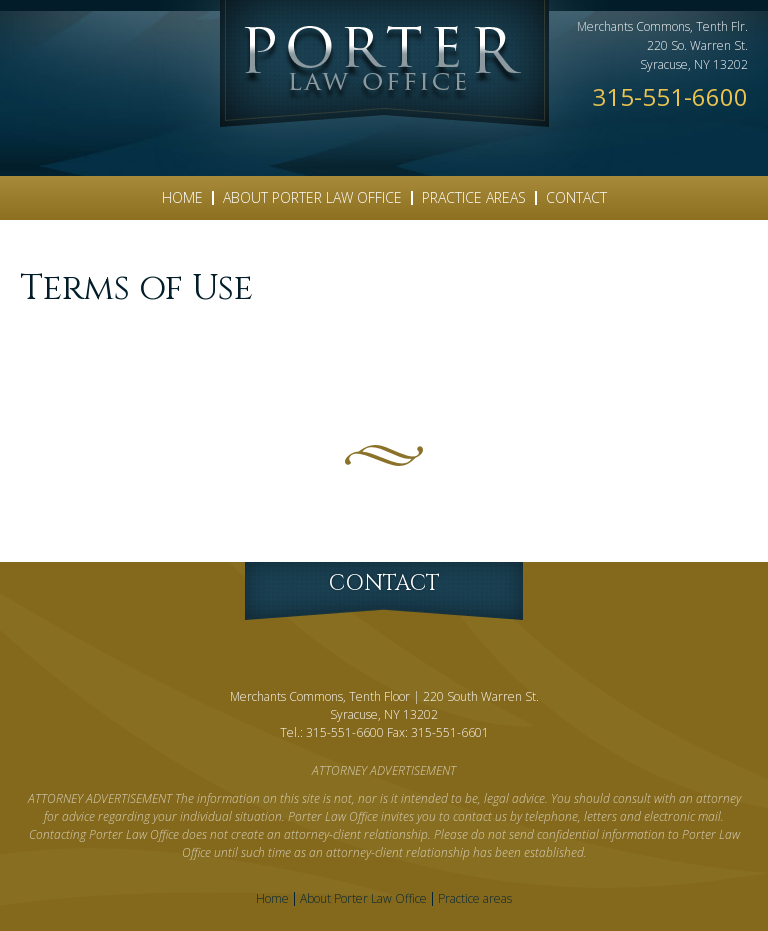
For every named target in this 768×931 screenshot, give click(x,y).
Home (182, 197)
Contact (576, 197)
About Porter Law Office (312, 197)
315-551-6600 (670, 96)
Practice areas (474, 197)
